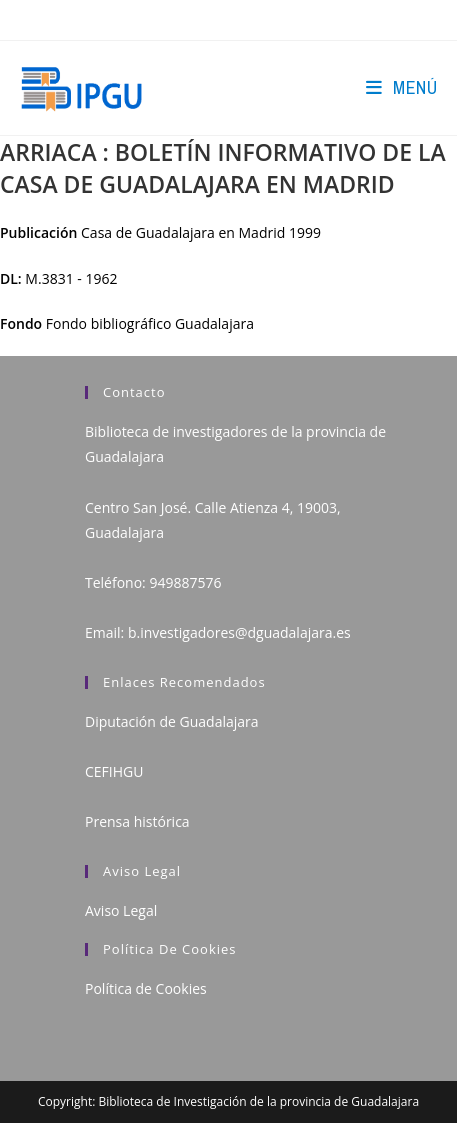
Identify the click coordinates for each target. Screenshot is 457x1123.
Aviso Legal (121, 910)
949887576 (185, 582)
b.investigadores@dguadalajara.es (239, 632)
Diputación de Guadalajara (172, 721)
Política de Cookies (146, 988)
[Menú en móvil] (401, 87)
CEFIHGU (114, 771)
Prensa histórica (137, 821)
